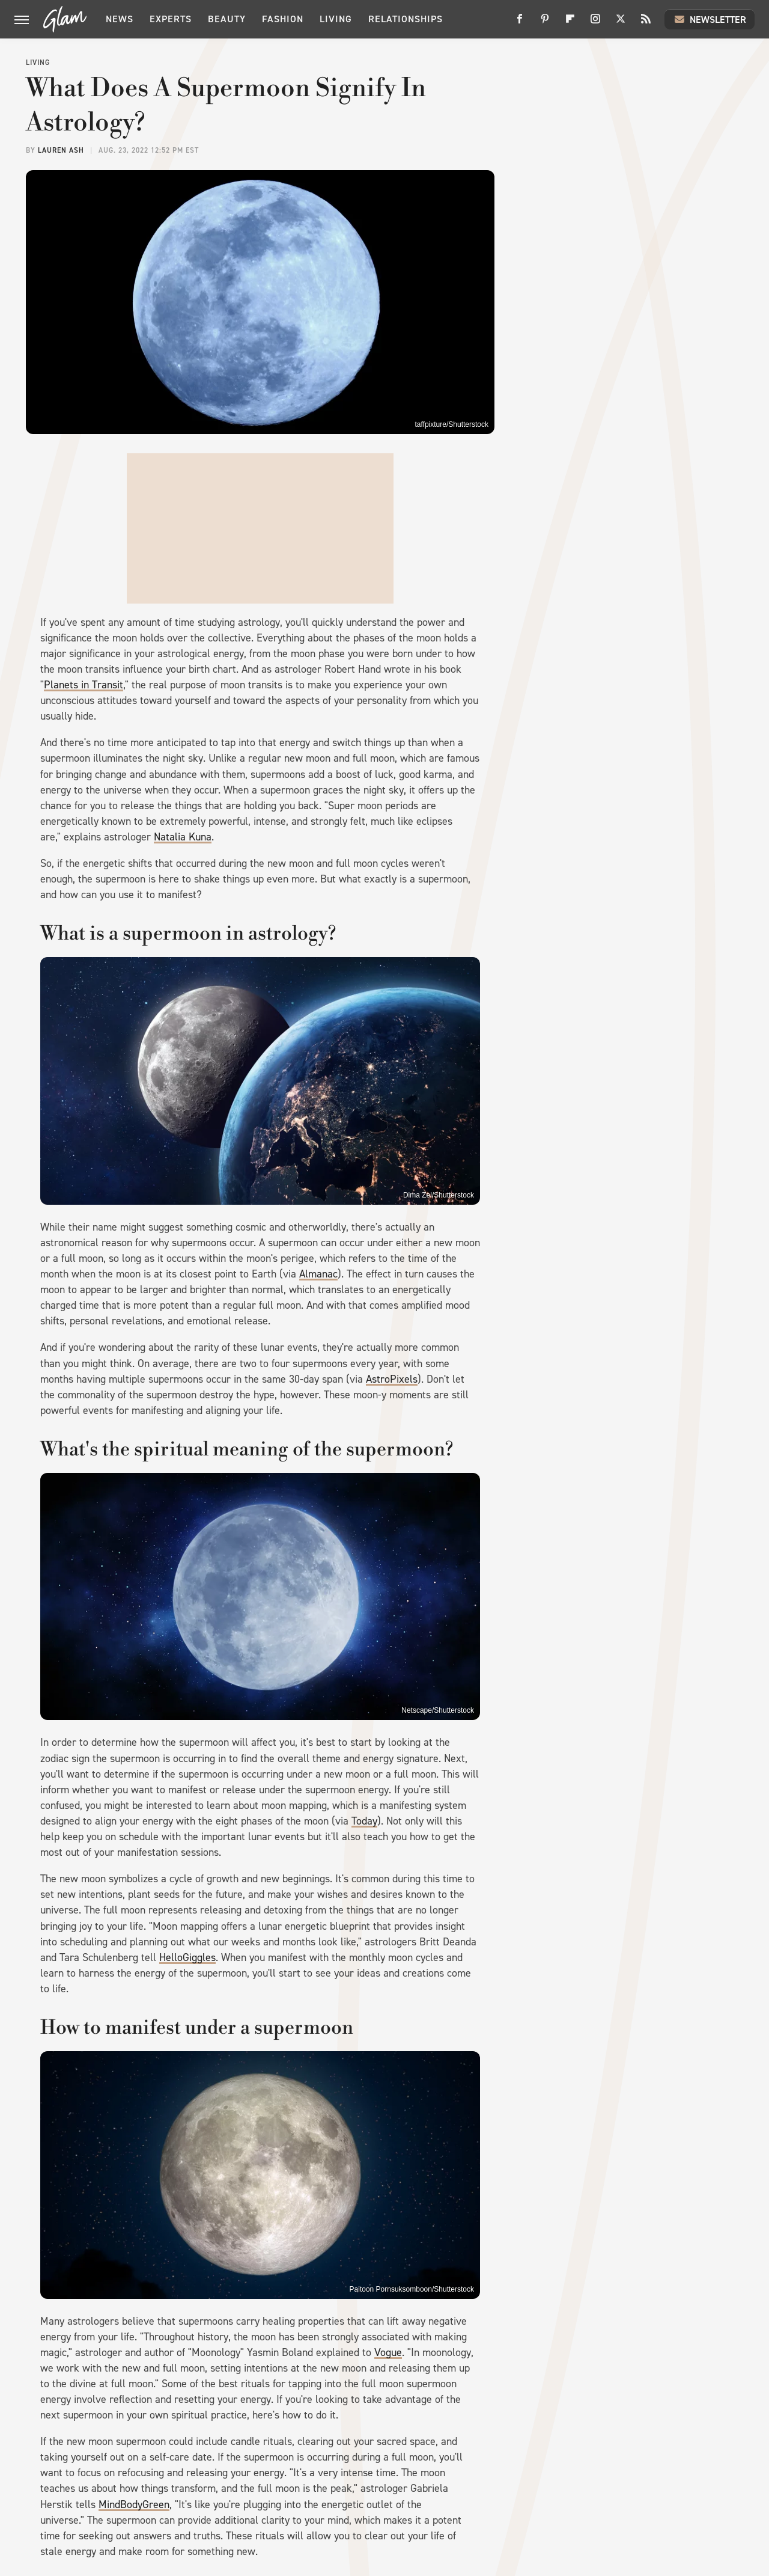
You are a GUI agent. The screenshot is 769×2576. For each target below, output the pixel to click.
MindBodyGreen (134, 2504)
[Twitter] (620, 23)
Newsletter (709, 19)
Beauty (227, 19)
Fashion (282, 19)
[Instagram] (595, 23)
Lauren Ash (61, 150)
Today (364, 1821)
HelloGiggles (187, 1957)
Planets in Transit (83, 685)
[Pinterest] (545, 23)
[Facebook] (519, 23)
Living (336, 19)
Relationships (405, 19)
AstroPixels (392, 1379)
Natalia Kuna (182, 837)
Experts (171, 19)
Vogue (388, 2352)
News (119, 19)
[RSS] (645, 23)
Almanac (318, 1274)
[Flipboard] (570, 23)
